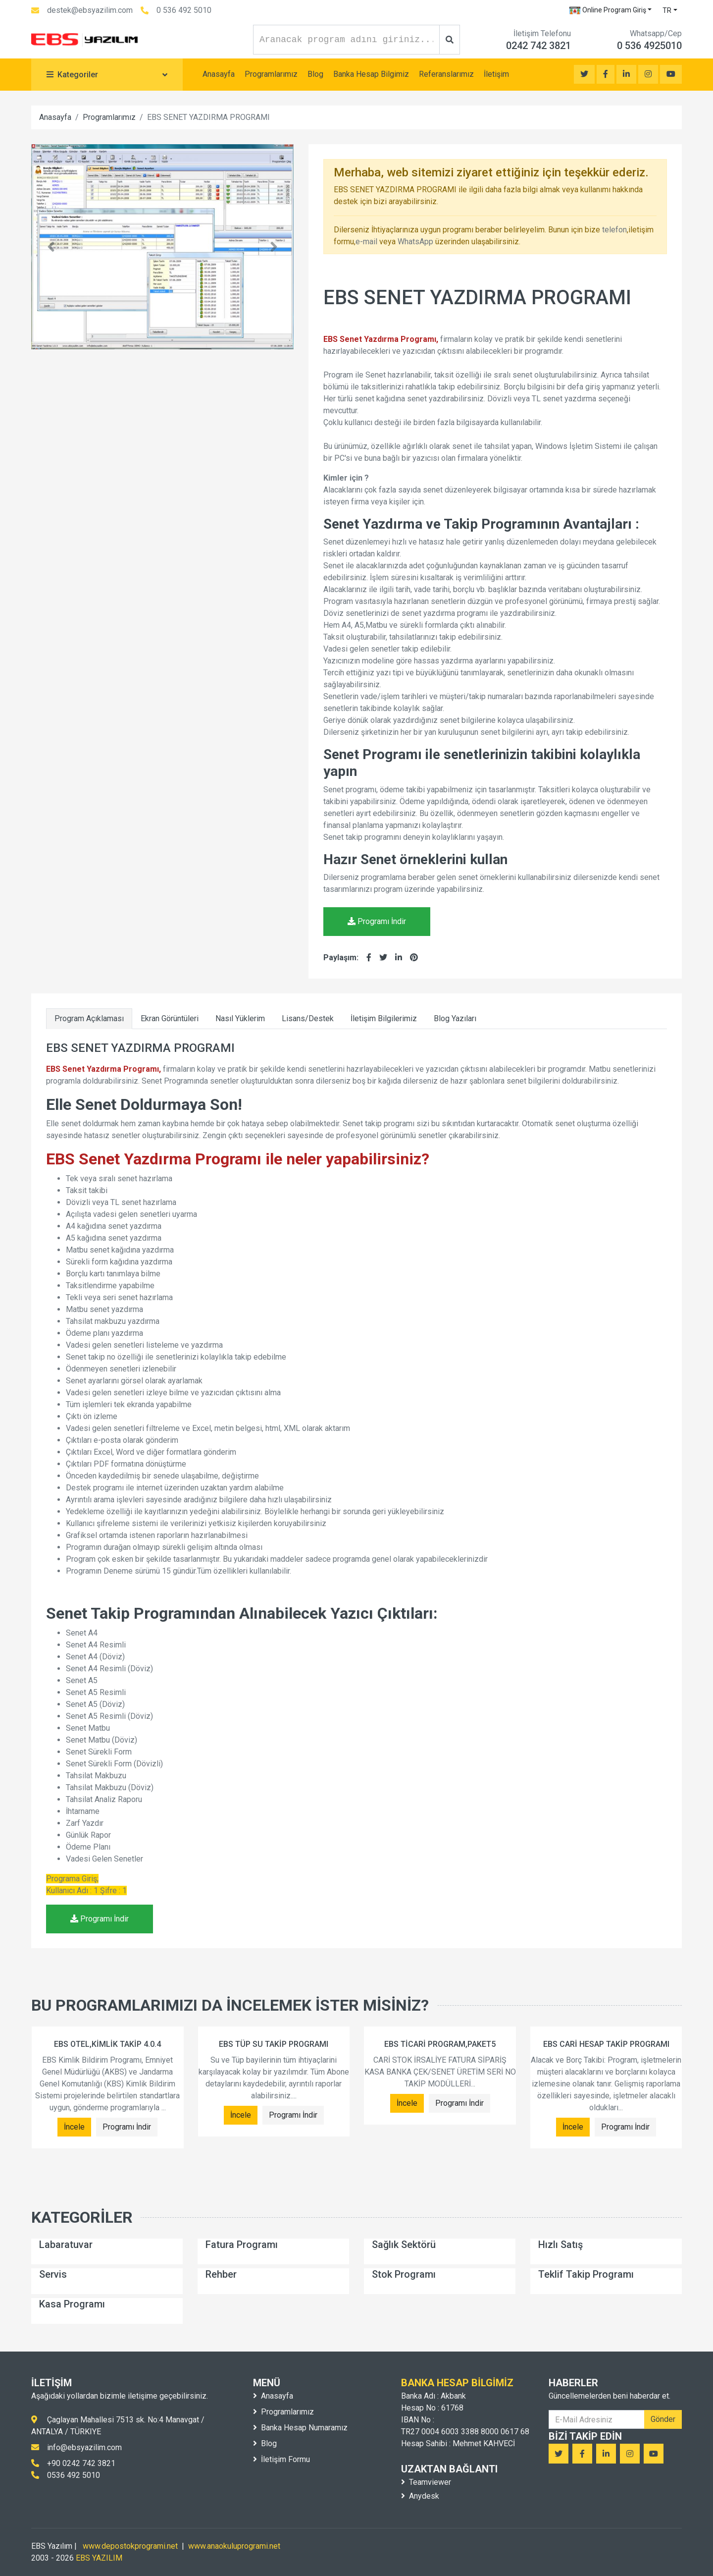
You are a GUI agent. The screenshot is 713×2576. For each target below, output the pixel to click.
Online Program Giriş (607, 10)
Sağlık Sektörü (404, 2244)
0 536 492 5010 (183, 10)
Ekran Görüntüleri (170, 1018)
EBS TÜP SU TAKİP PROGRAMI (273, 2044)
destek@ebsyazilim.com (90, 10)
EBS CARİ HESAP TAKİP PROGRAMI (606, 2044)
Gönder (663, 2419)
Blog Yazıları (455, 1018)
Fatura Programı (241, 2244)
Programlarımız (271, 74)
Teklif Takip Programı (586, 2274)
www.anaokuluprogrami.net (234, 2546)
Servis (53, 2274)
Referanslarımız (446, 74)
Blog (315, 74)
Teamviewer (426, 2482)
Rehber (221, 2274)
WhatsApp (415, 241)
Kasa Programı (72, 2304)
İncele (74, 2127)
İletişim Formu (281, 2459)
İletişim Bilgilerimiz (384, 1018)
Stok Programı (404, 2274)
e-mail (366, 241)
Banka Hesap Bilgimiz (371, 74)
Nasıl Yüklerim (240, 1018)
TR (666, 10)
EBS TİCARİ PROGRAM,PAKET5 (440, 2044)
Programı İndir (377, 921)
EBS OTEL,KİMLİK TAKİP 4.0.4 (107, 2044)
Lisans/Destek (308, 1018)
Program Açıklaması (89, 1018)
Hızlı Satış (560, 2244)
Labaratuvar (66, 2244)
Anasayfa (219, 74)
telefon (614, 229)
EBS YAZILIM (99, 2558)
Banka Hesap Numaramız (300, 2427)
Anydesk (420, 2496)
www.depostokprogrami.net (130, 2546)
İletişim (496, 74)
